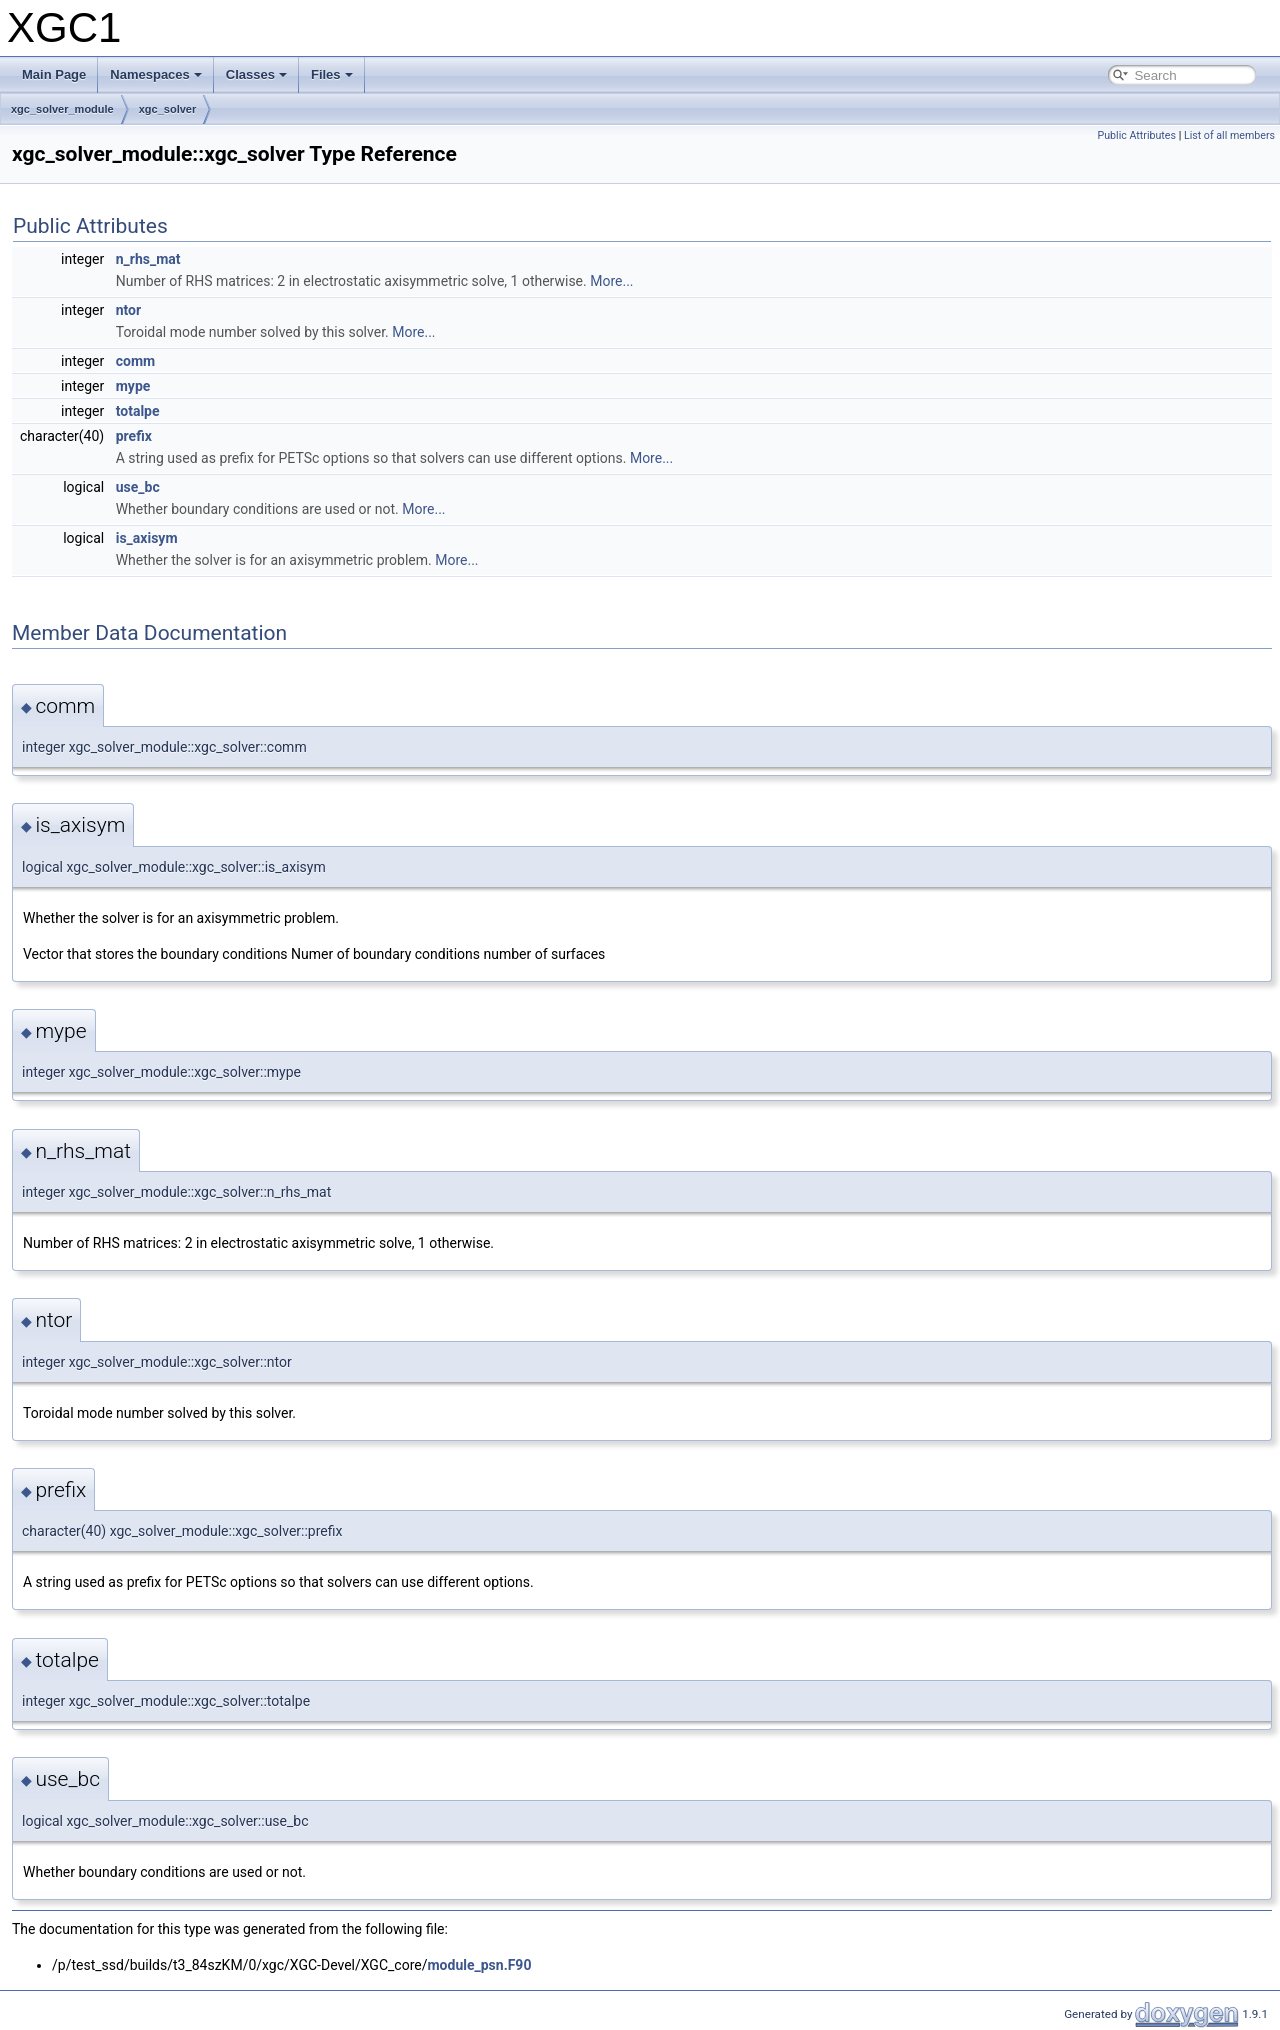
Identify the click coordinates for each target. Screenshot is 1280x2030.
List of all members (1229, 135)
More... (611, 281)
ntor (128, 310)
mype (133, 386)
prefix (134, 436)
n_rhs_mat (148, 259)
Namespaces (156, 74)
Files (332, 74)
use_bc (138, 487)
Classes (256, 74)
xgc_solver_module (62, 109)
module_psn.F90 (479, 1965)
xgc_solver (167, 109)
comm (135, 361)
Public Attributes (1136, 135)
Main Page (54, 74)
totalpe (138, 411)
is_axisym (147, 538)
